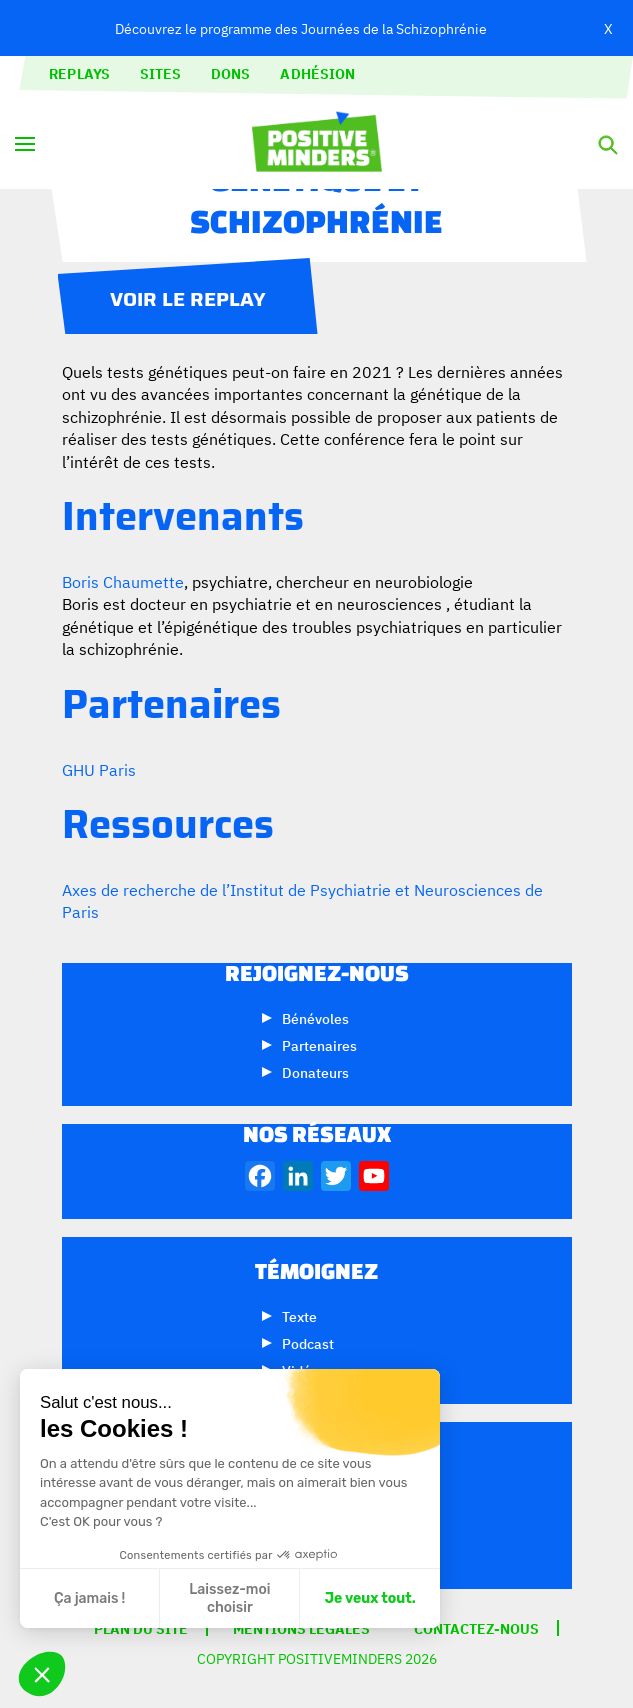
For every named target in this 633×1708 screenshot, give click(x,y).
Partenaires (319, 1044)
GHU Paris (99, 769)
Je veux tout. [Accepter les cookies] (370, 1598)
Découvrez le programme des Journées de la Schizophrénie (301, 27)
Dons (230, 73)
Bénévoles (315, 1017)
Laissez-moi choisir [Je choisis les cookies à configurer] (229, 1598)
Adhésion (317, 73)
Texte (299, 1315)
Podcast (308, 1342)
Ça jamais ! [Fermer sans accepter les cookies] (89, 1598)
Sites (160, 73)
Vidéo (300, 1369)
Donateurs (315, 1071)
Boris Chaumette (123, 581)
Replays (79, 73)
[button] (42, 1674)
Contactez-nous (476, 1628)
